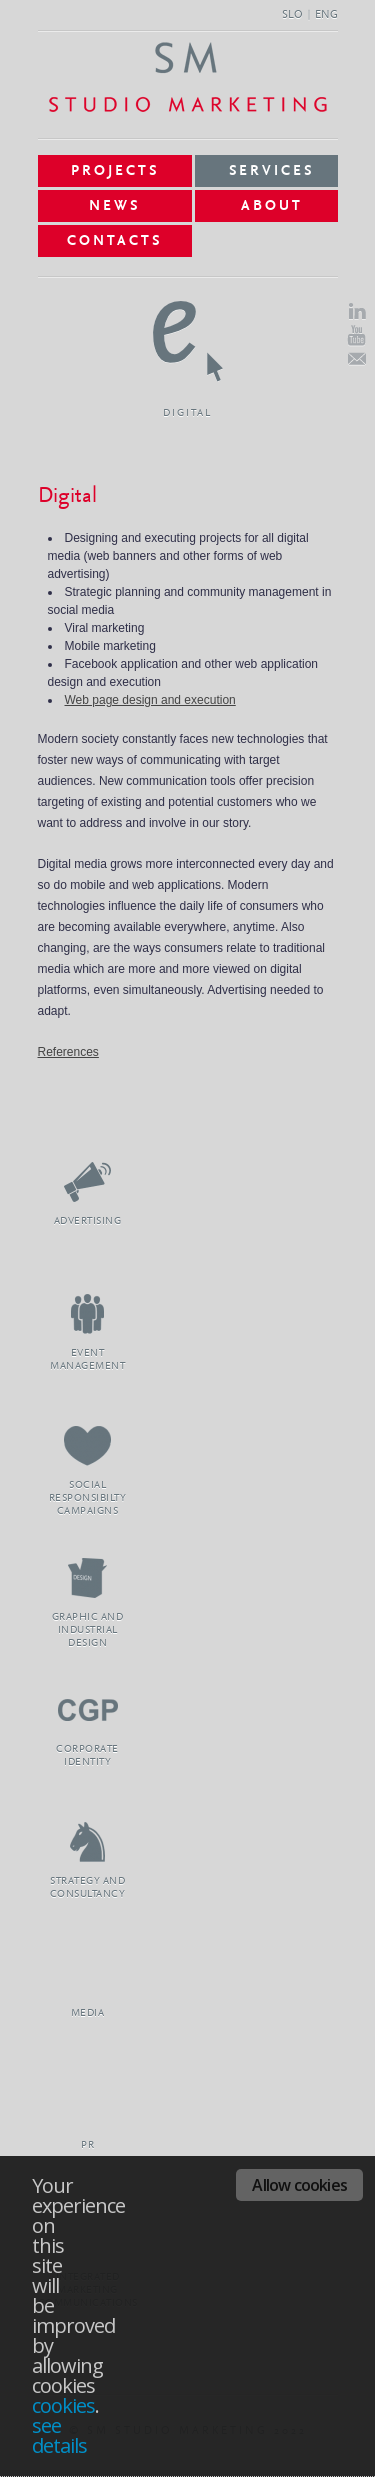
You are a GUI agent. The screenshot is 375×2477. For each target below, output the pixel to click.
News (114, 206)
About (272, 206)
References (68, 1052)
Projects (115, 171)
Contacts (114, 241)
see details (59, 2435)
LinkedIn (357, 311)
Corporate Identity (88, 1709)
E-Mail (357, 359)
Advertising (88, 1181)
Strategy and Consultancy (88, 1841)
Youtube (357, 336)
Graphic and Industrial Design (88, 1577)
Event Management (88, 1313)
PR (88, 2105)
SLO (292, 15)
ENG (326, 15)
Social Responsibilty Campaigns (88, 1445)
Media (88, 1973)
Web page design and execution (150, 700)
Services (271, 171)
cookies (63, 2405)
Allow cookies (299, 2185)
